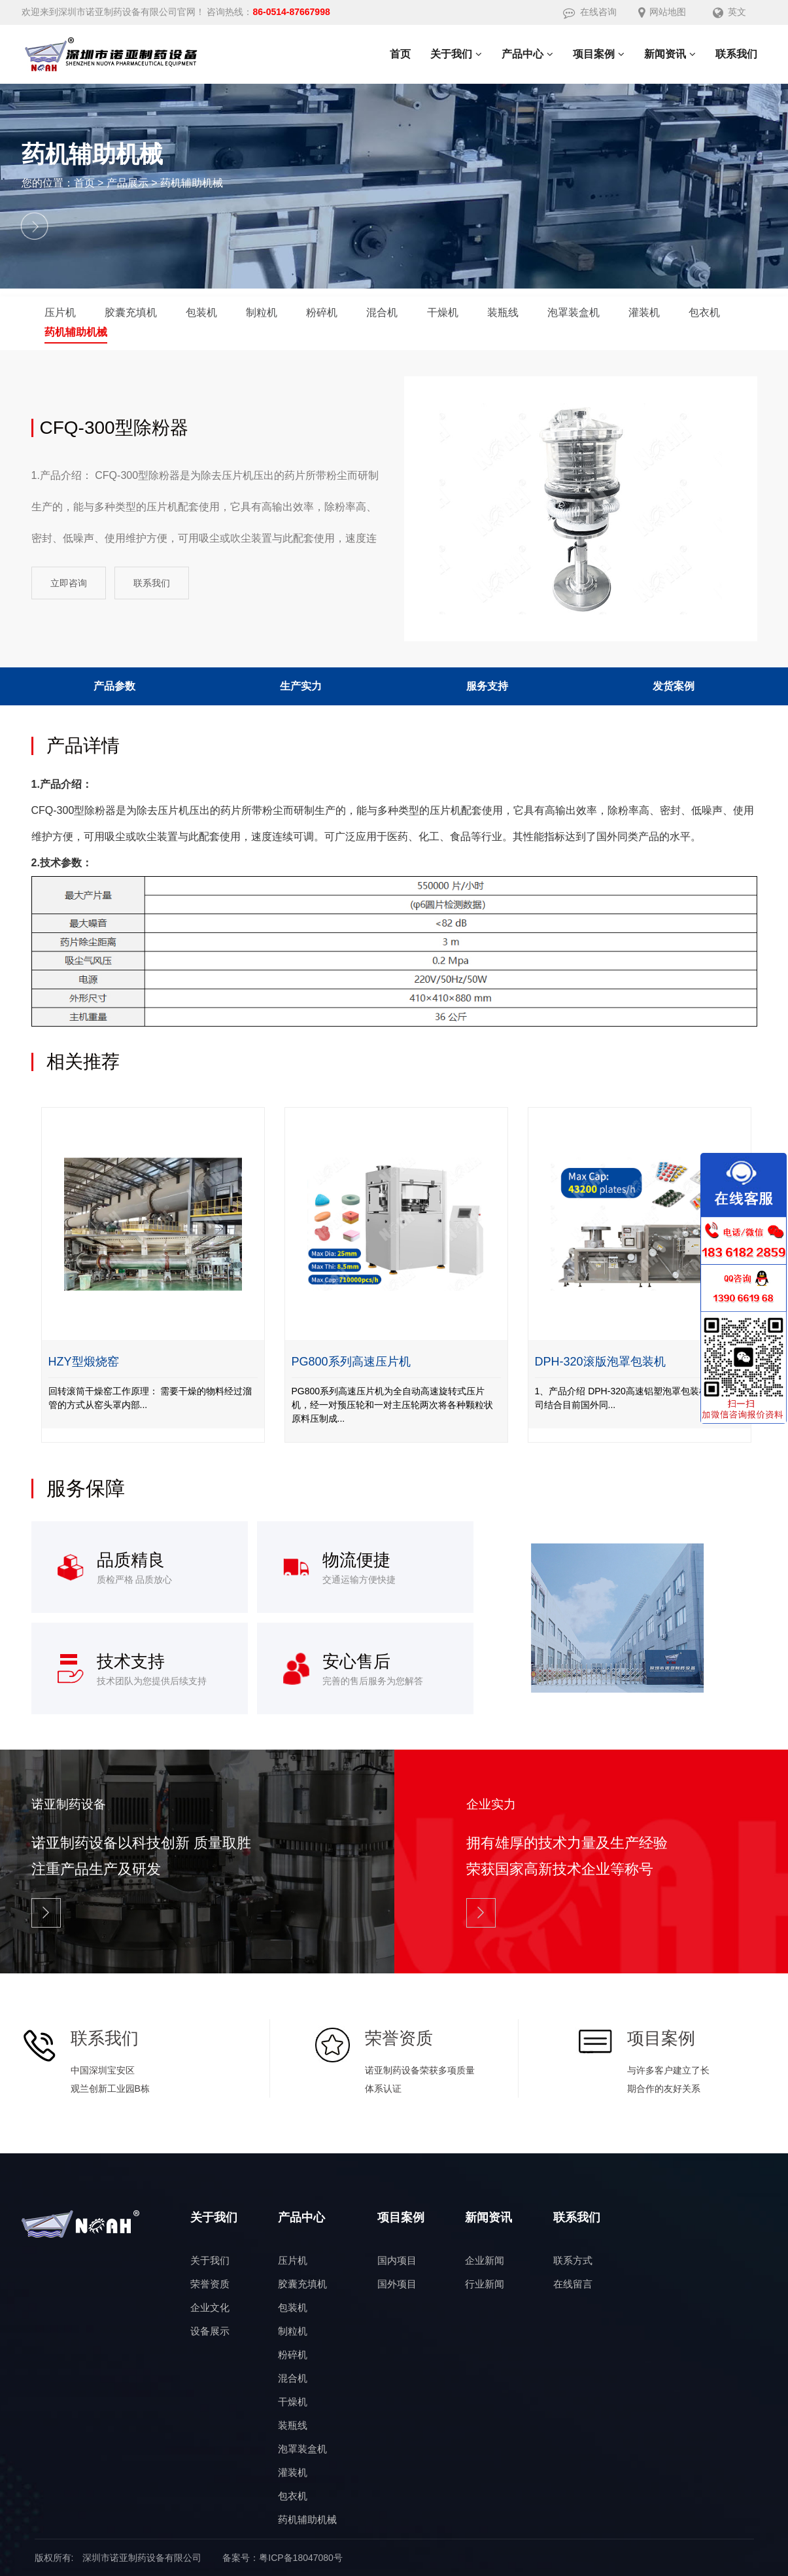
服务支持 (487, 686)
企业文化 (210, 2307)
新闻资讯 (488, 2217)
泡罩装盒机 (573, 312)
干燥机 (442, 312)
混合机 (382, 312)
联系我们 (151, 583)
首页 (84, 182)
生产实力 (301, 686)
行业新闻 (484, 2283)
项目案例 (400, 2217)
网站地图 (662, 12)
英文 (729, 12)
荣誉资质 (210, 2283)
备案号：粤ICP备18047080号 (282, 2557)
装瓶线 (503, 312)
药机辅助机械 (191, 182)
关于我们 (213, 2217)
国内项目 (397, 2260)
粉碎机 (321, 312)
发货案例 (673, 686)
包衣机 (704, 312)
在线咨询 (590, 12)
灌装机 (644, 312)
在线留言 (572, 2283)
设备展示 (210, 2331)
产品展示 (127, 182)
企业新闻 (484, 2260)
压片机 (60, 312)
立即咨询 (68, 583)
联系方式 (572, 2260)
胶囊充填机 (131, 312)
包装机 (201, 312)
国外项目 (397, 2283)
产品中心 (301, 2217)
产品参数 (114, 686)
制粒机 (261, 312)
